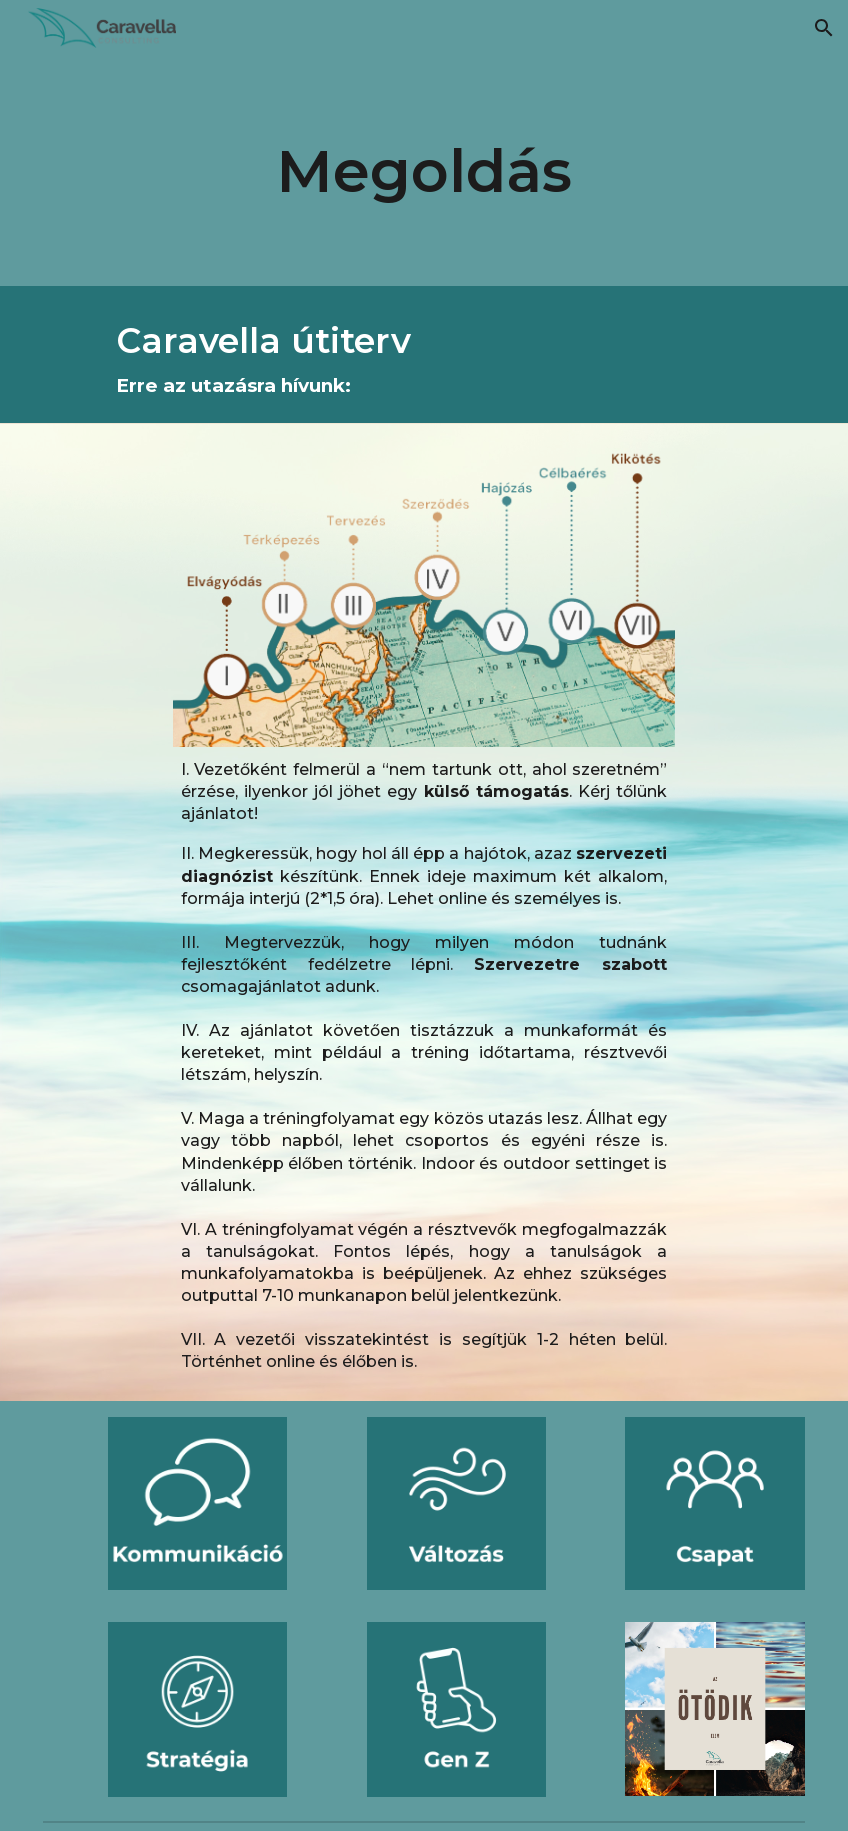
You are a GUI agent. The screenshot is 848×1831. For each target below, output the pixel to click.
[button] (824, 28)
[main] (424, 171)
